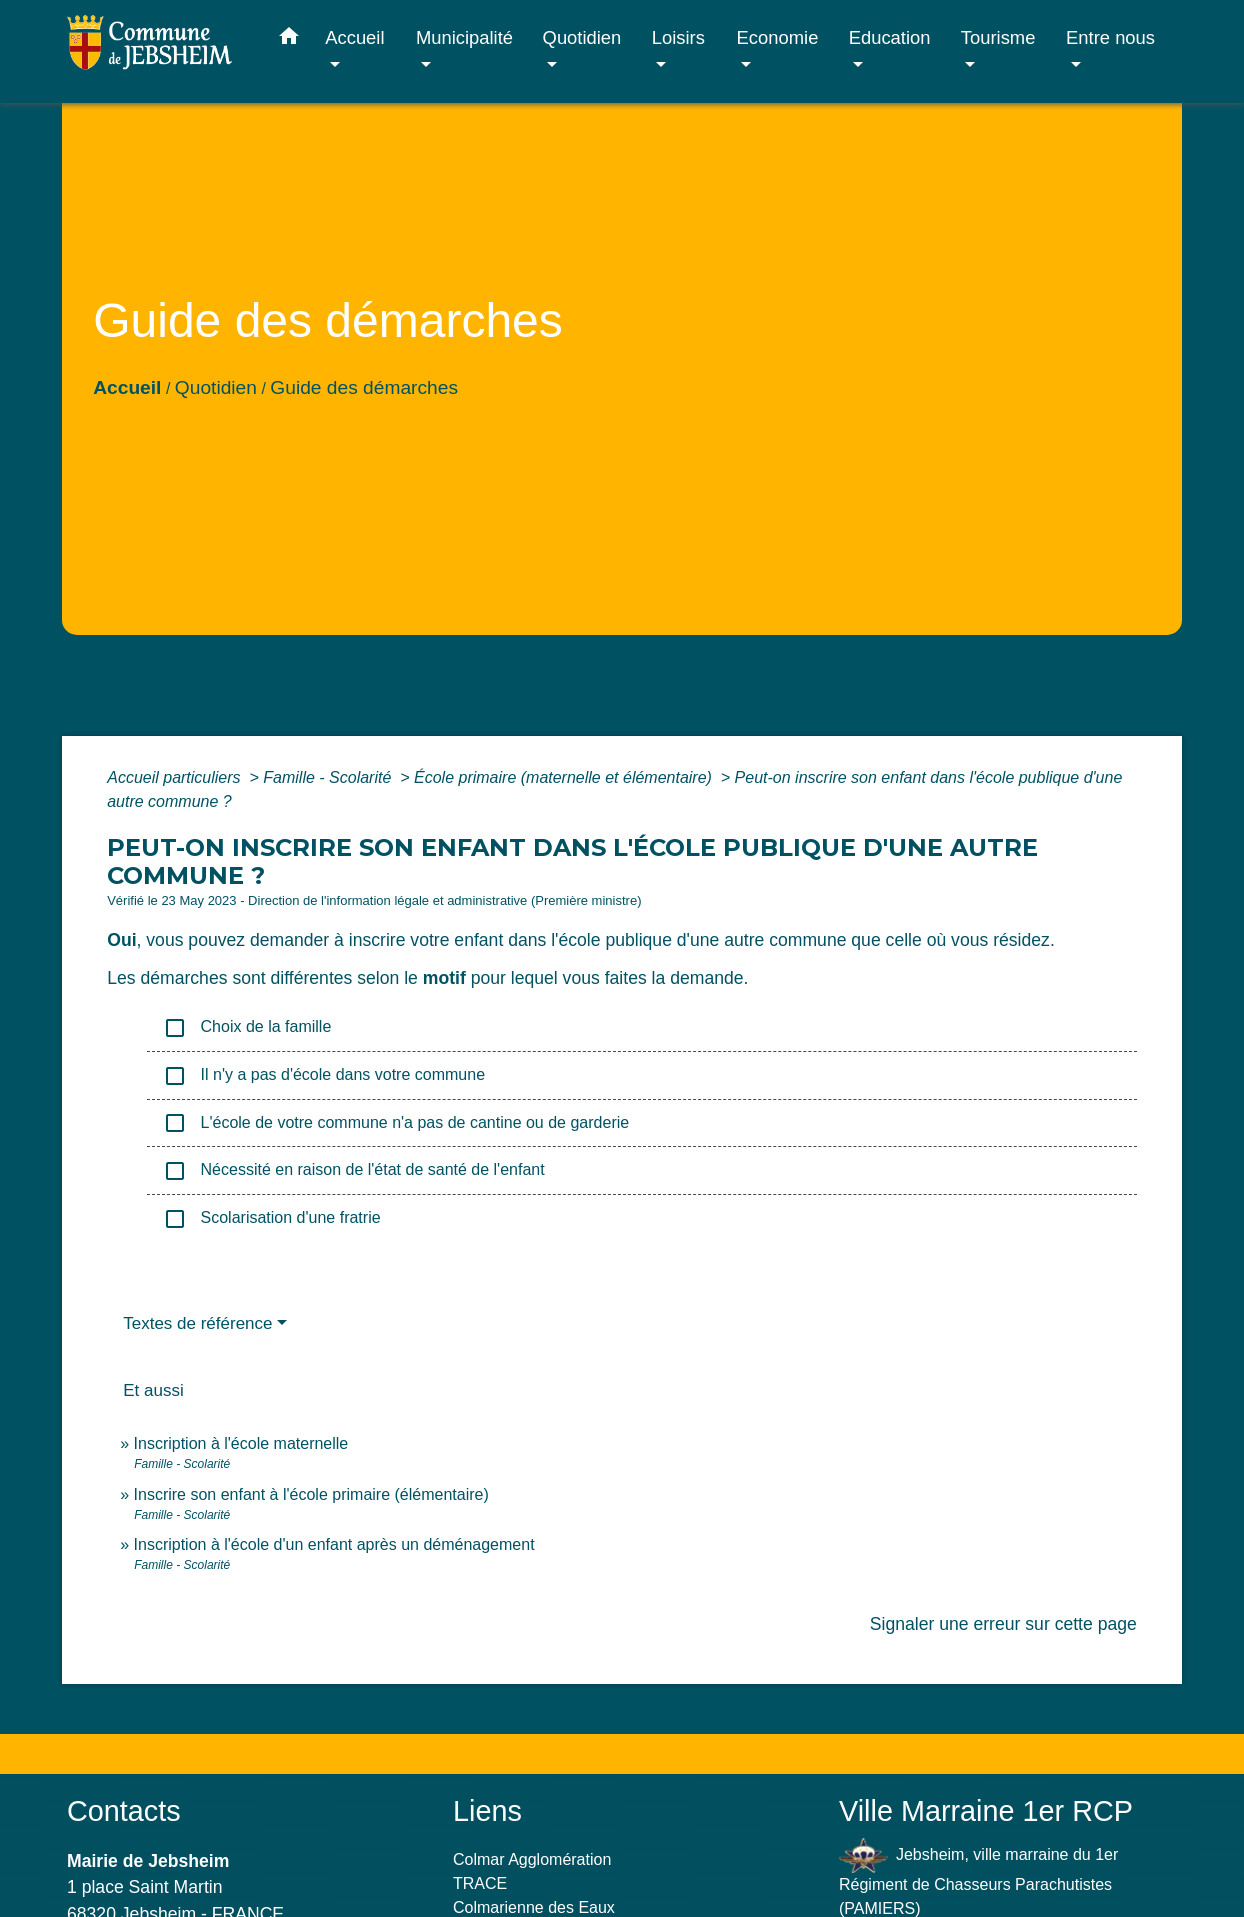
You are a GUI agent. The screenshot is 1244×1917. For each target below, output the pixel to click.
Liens (487, 1811)
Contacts (124, 1811)
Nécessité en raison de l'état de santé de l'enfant (353, 1171)
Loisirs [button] (678, 37)
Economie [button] (778, 37)
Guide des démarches (364, 387)
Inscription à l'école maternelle (241, 1443)
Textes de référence (197, 1323)
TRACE (480, 1883)
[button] (289, 40)
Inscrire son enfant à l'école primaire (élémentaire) (311, 1494)
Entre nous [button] (1110, 37)
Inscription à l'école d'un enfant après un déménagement (334, 1544)
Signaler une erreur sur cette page (1003, 1624)
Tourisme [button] (998, 37)
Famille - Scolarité (329, 777)
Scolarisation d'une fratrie (271, 1219)
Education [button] (890, 37)
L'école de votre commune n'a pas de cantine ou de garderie (396, 1123)
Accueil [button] (354, 37)
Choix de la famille (247, 1028)
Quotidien (216, 387)
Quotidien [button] (582, 37)
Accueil (127, 387)
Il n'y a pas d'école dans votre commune (324, 1076)
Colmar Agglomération (532, 1859)
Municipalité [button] (464, 37)
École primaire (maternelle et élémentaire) (565, 777)
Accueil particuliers (176, 777)
